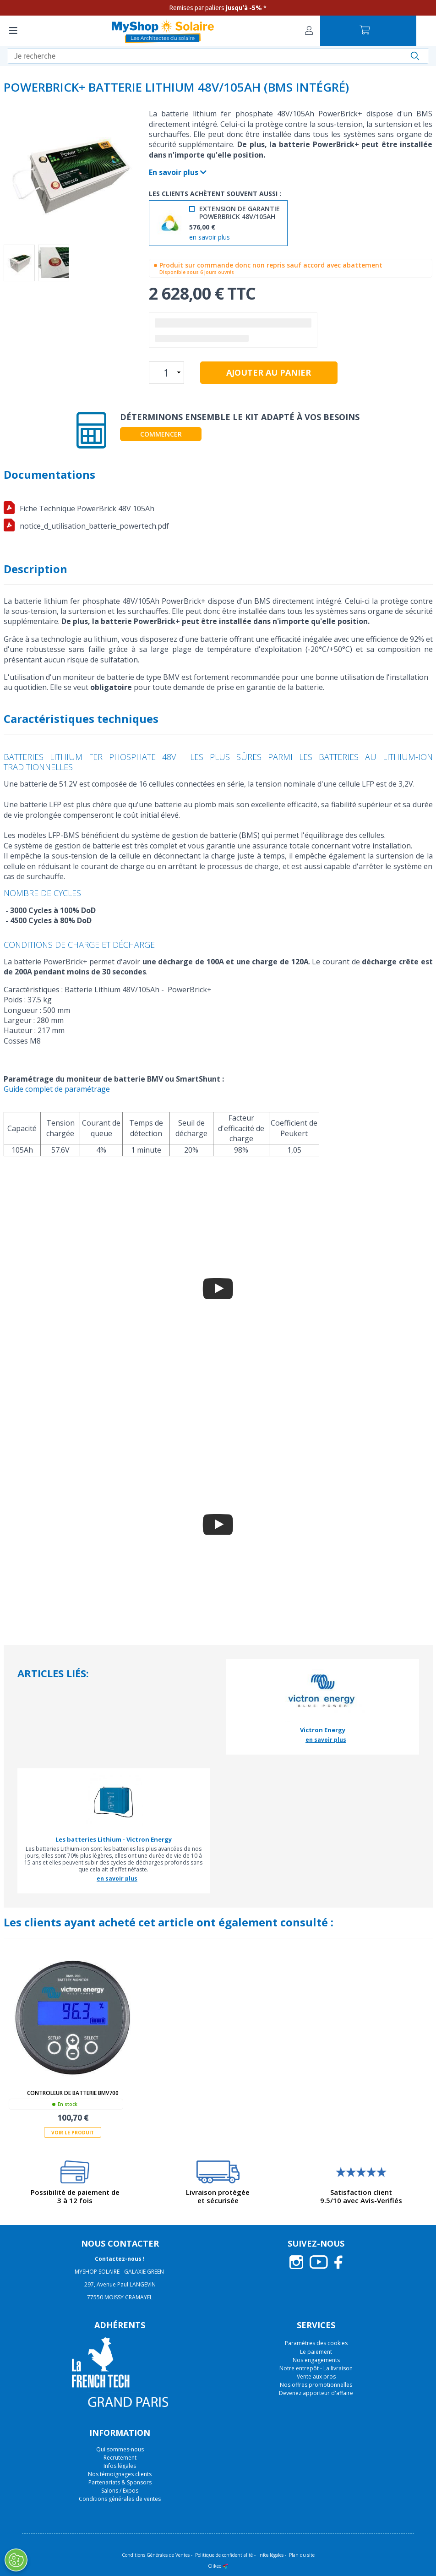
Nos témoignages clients (120, 2474)
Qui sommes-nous (120, 2449)
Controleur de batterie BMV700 (73, 2092)
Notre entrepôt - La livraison (316, 2368)
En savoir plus (178, 172)
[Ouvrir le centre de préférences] (16, 2560)
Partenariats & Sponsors (120, 2482)
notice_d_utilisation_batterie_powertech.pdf (94, 526)
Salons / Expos (119, 2490)
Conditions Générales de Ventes (156, 2555)
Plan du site (302, 2555)
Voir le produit (72, 2132)
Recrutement (120, 2457)
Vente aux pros (316, 2376)
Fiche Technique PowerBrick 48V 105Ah (87, 508)
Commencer (161, 434)
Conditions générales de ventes (120, 2499)
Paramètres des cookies (316, 2343)
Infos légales (120, 2466)
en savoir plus (209, 237)
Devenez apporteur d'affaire (316, 2393)
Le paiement (316, 2352)
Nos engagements (316, 2360)
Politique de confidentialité (224, 2555)
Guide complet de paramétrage (57, 1089)
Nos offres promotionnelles (316, 2385)
